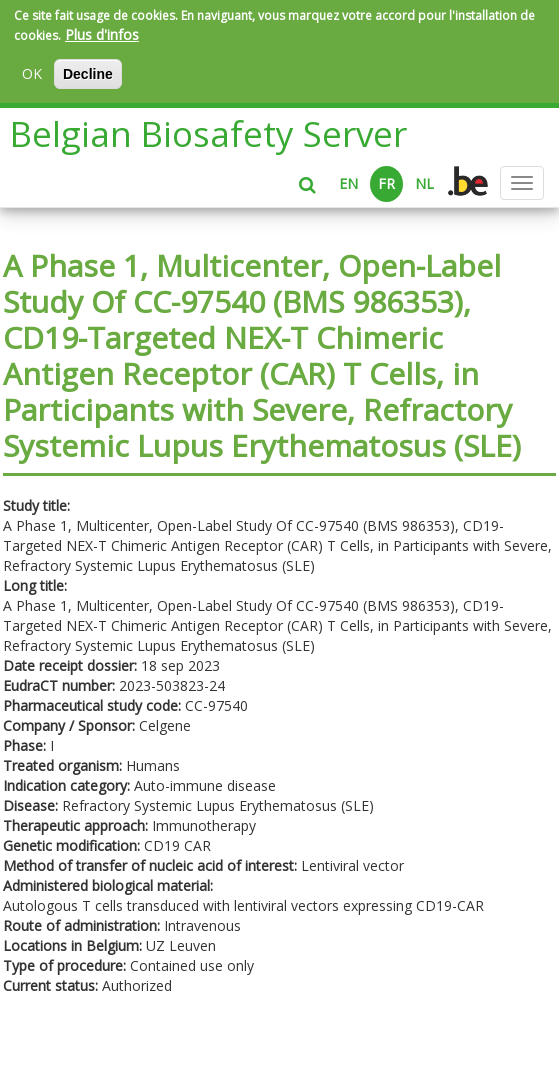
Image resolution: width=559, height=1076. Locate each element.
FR (386, 183)
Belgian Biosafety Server (208, 133)
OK (32, 73)
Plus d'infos (102, 34)
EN (348, 183)
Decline (88, 74)
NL (424, 183)
